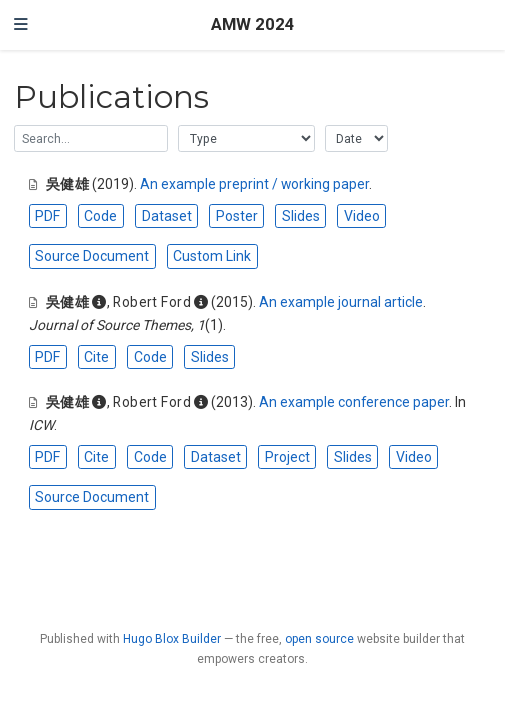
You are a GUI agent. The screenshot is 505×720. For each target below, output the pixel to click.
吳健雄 (67, 184)
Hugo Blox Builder (172, 639)
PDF (47, 216)
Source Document (92, 256)
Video (362, 216)
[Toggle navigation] (21, 25)
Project (287, 457)
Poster (237, 216)
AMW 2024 (253, 24)
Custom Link (212, 256)
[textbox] (91, 138)
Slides (301, 216)
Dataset (167, 216)
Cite (96, 357)
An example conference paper (354, 402)
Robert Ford (152, 302)
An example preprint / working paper (254, 184)
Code (100, 216)
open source (319, 639)
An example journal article (341, 302)
